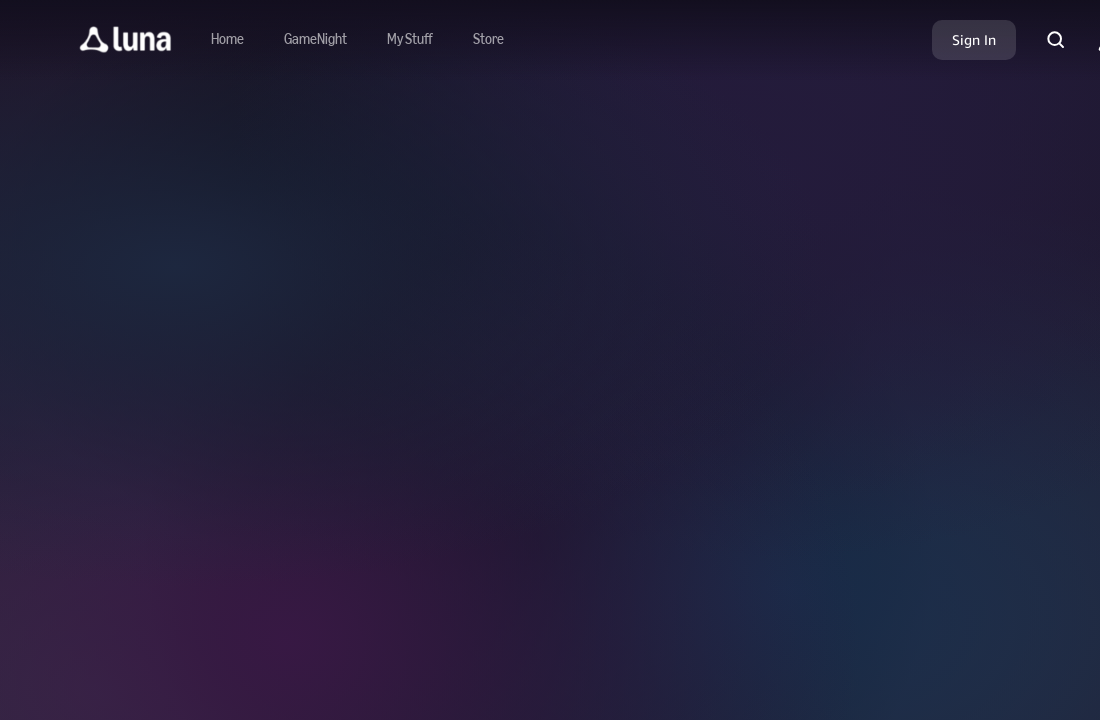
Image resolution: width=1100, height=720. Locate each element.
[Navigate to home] (227, 40)
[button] (125, 40)
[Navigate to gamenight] (315, 40)
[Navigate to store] (488, 40)
